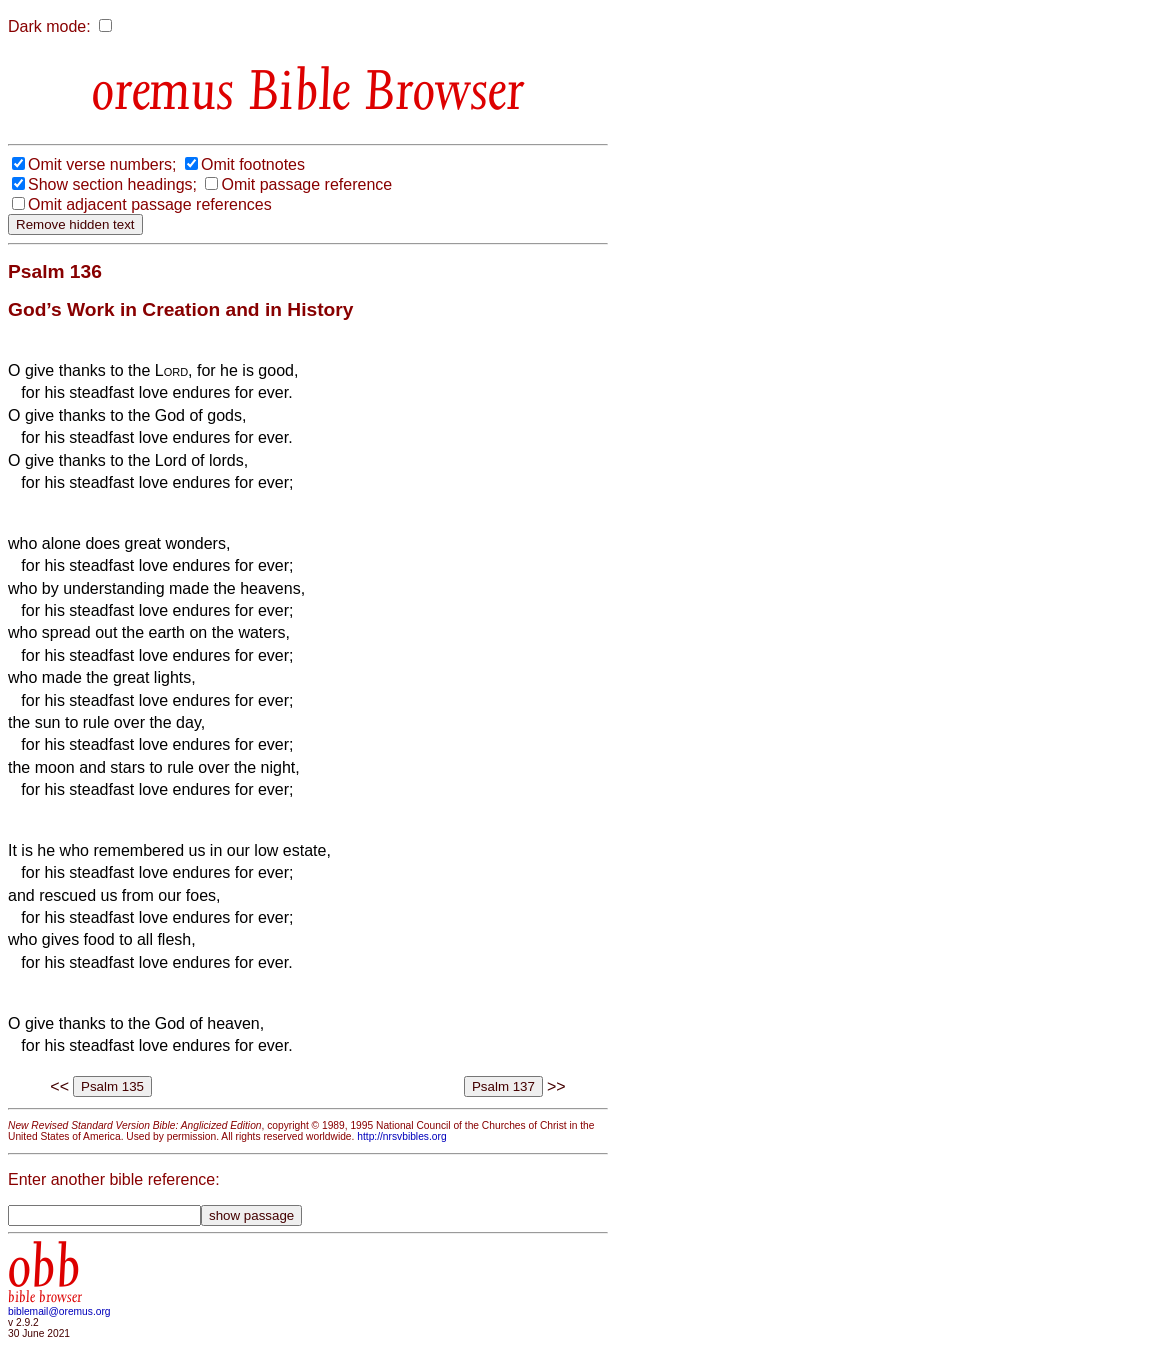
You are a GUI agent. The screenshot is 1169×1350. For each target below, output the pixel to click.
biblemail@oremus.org (59, 1311)
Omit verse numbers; (102, 164)
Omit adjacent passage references (150, 204)
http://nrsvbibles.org (401, 1136)
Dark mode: (49, 26)
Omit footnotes (253, 164)
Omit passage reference (306, 184)
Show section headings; (112, 184)
